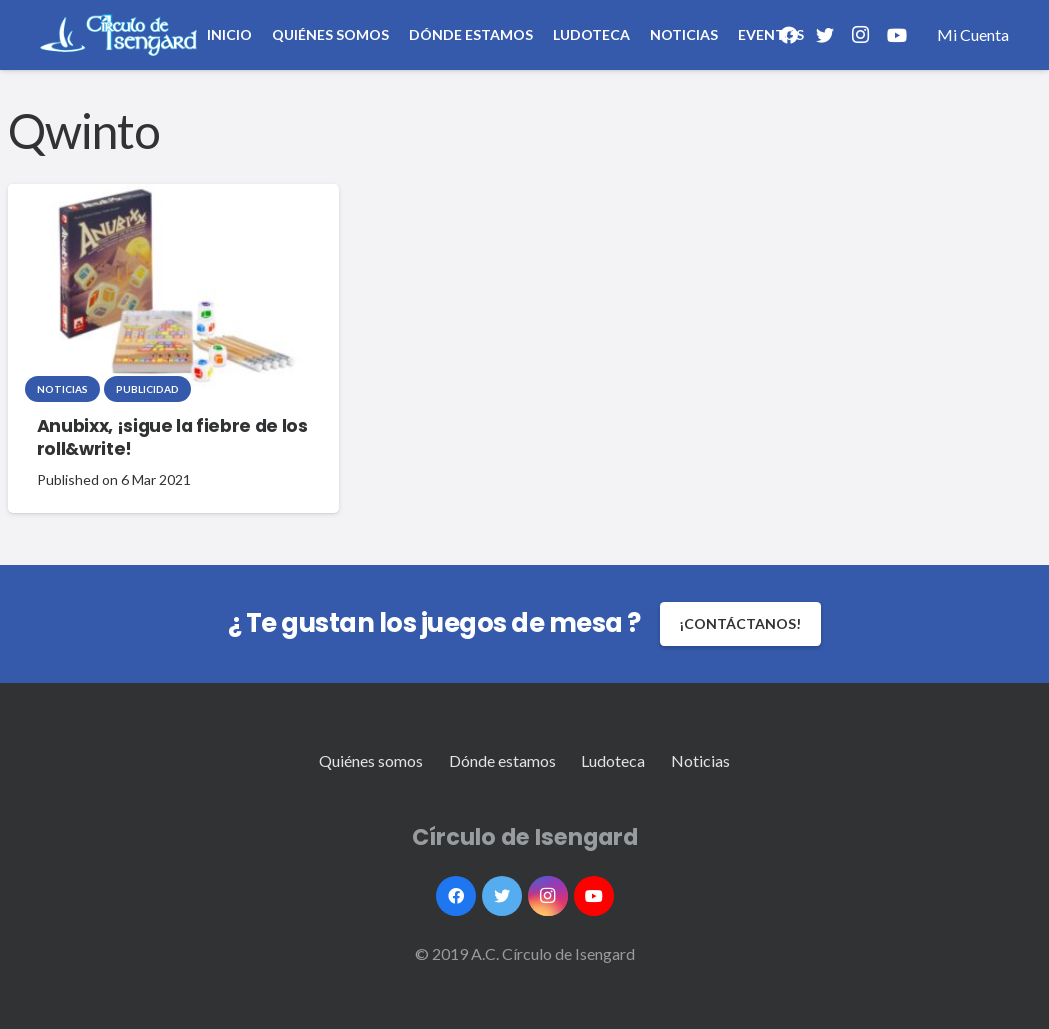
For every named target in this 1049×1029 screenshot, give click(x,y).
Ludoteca (613, 760)
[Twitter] (502, 896)
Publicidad (147, 389)
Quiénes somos (371, 760)
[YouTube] (897, 35)
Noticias (62, 389)
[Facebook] (456, 896)
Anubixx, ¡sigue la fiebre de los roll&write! (172, 437)
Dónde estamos (502, 760)
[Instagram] (861, 35)
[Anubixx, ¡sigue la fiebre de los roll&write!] (170, 285)
